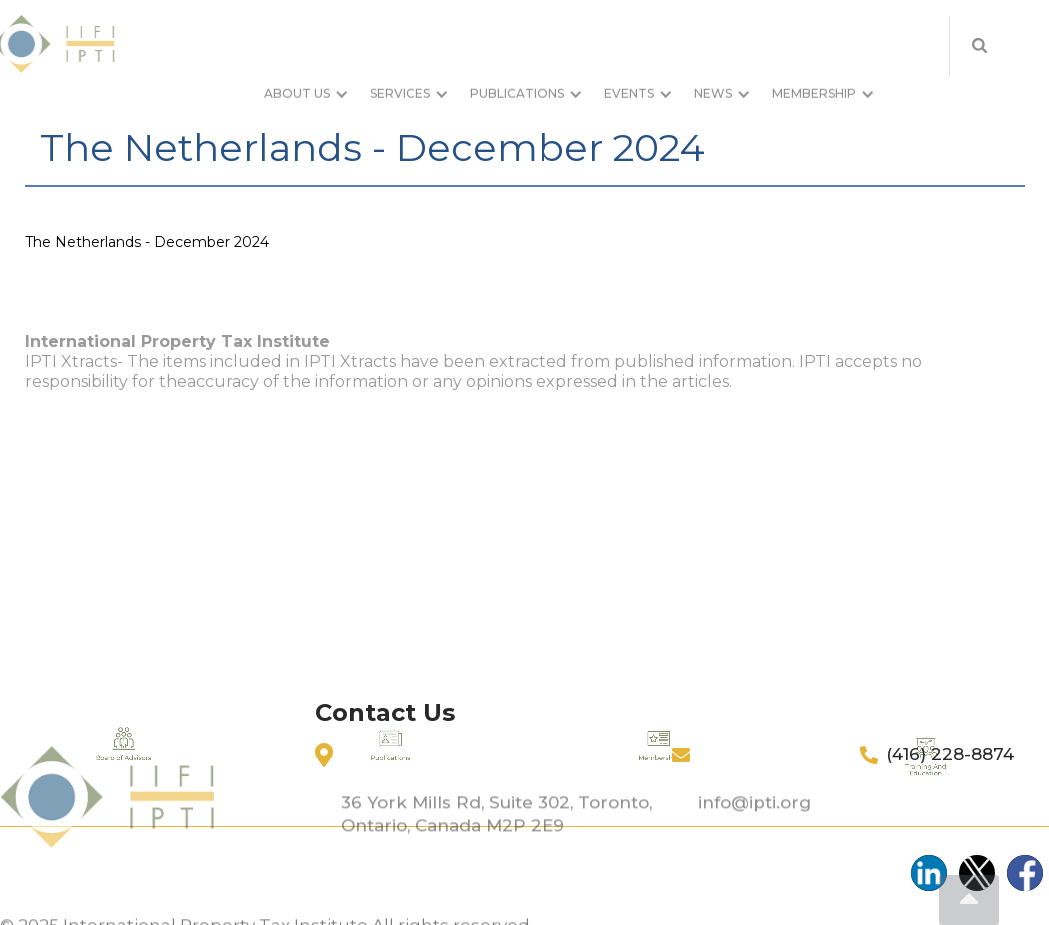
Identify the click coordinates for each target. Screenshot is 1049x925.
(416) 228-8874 (950, 754)
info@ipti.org (754, 836)
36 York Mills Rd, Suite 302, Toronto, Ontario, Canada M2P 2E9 (496, 847)
